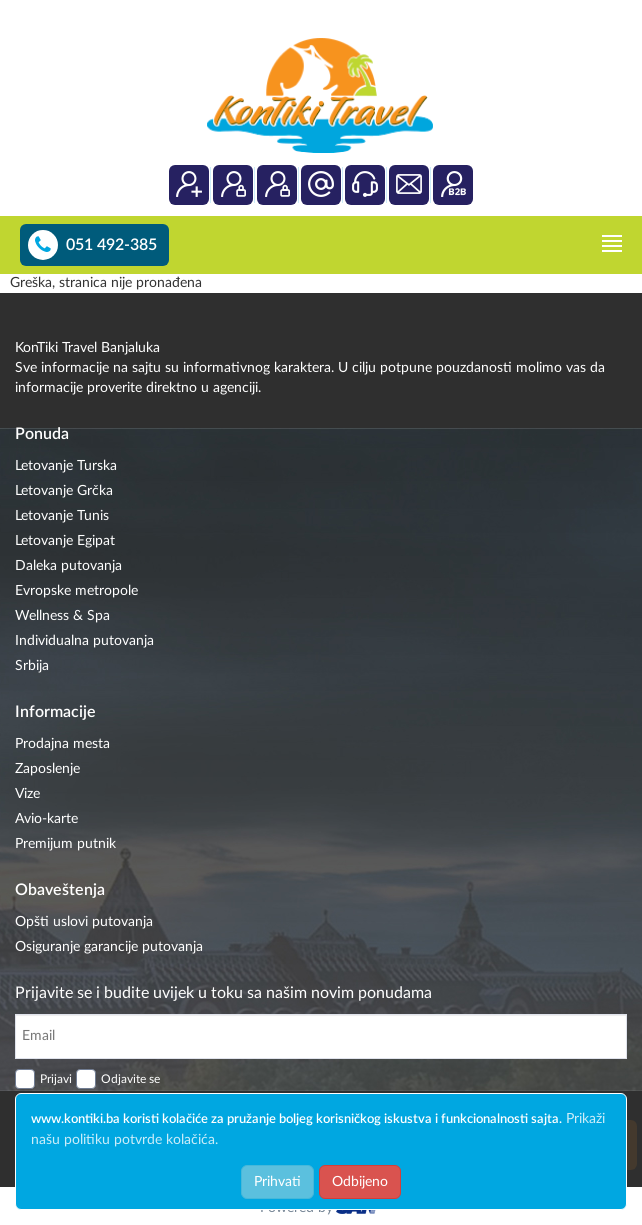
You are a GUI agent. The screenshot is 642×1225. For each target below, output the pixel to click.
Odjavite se (130, 1079)
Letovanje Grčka (64, 491)
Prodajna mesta (62, 744)
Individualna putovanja (84, 641)
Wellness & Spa (62, 616)
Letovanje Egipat (65, 541)
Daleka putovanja (68, 566)
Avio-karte (46, 819)
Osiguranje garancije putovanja (109, 947)
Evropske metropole (76, 591)
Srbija (32, 666)
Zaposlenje (47, 769)
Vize (27, 794)
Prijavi (56, 1079)
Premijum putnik (65, 844)
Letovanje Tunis (62, 516)
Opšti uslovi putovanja (84, 922)
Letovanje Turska (66, 466)
